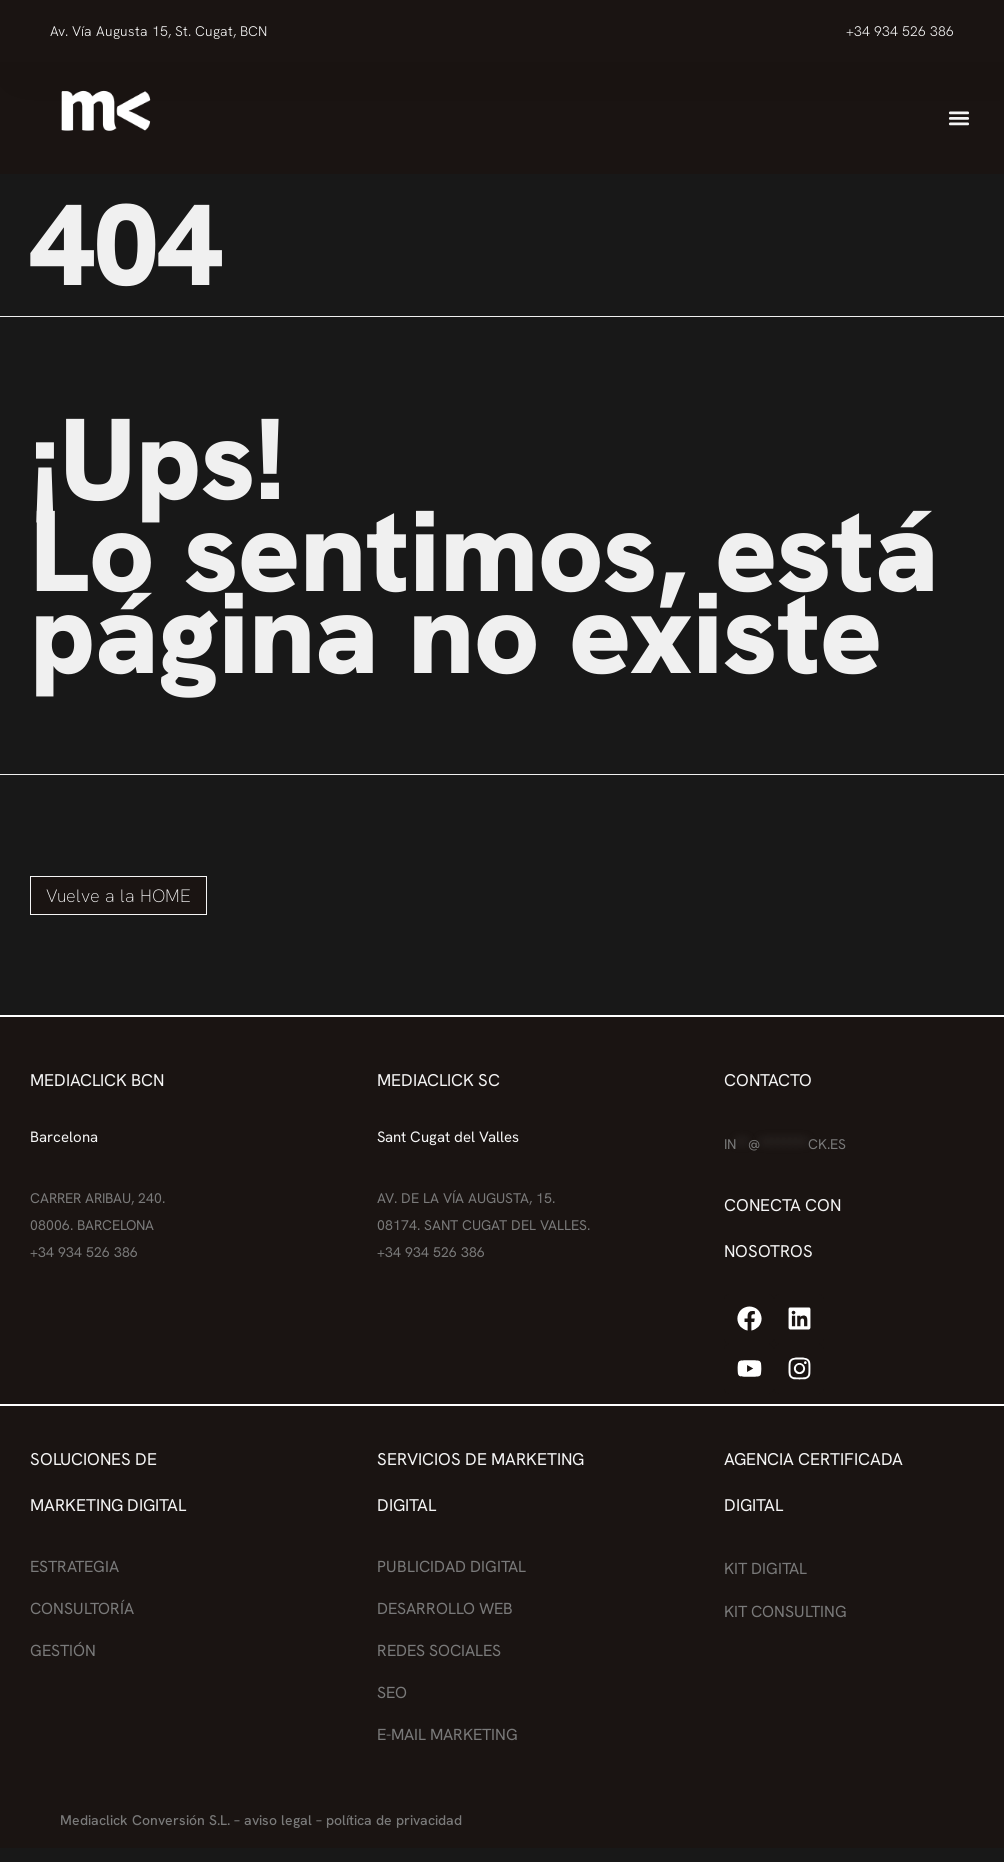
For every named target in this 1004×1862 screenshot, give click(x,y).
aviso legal (278, 1820)
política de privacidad (394, 1820)
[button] (959, 118)
